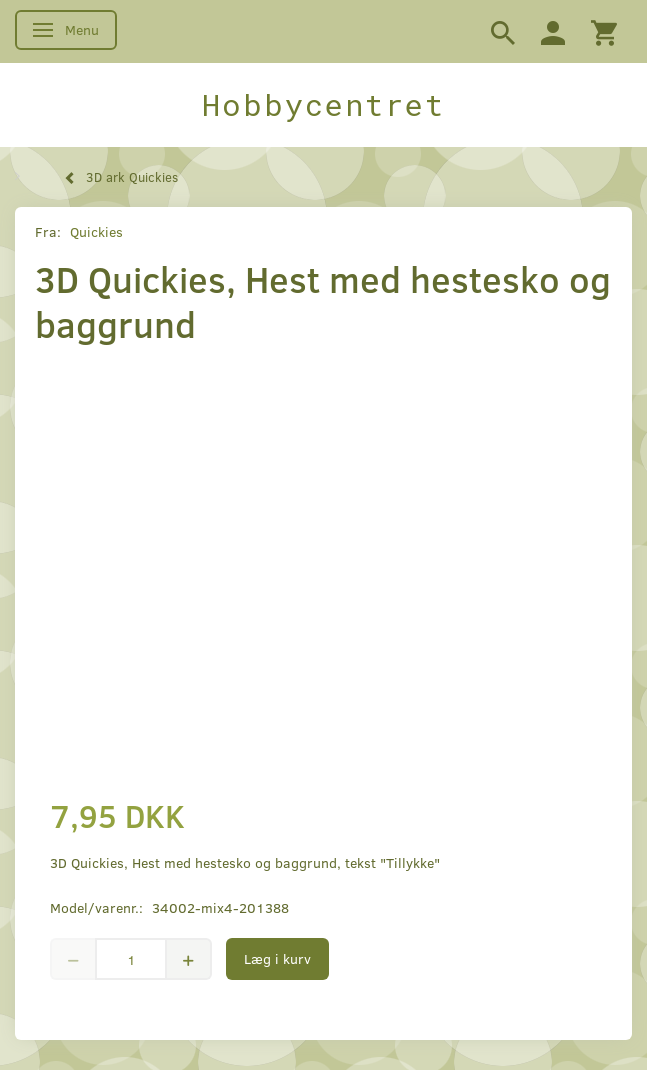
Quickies (96, 231)
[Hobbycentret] (323, 105)
